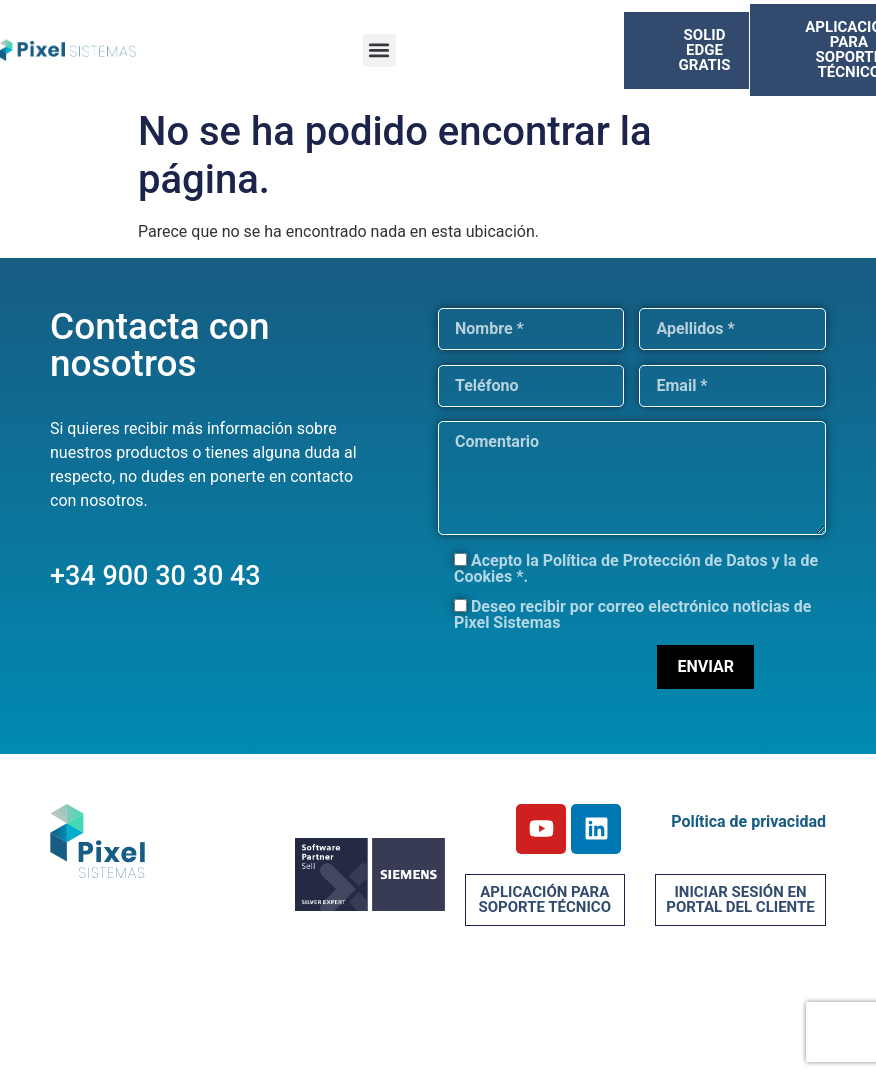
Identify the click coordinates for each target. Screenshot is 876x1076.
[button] (379, 50)
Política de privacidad (748, 821)
